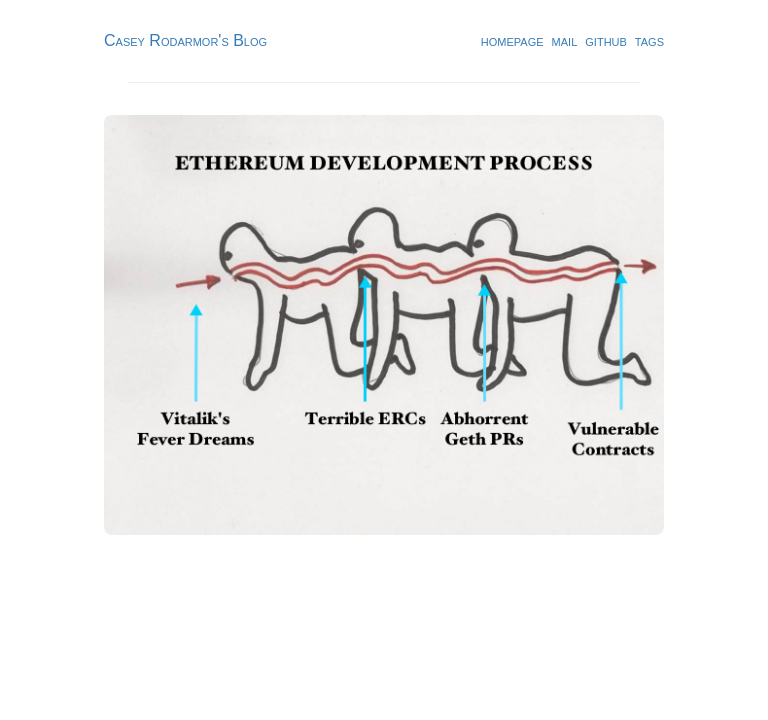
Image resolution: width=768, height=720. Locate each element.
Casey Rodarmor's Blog (185, 40)
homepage (512, 40)
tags (649, 40)
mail (565, 40)
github (606, 40)
